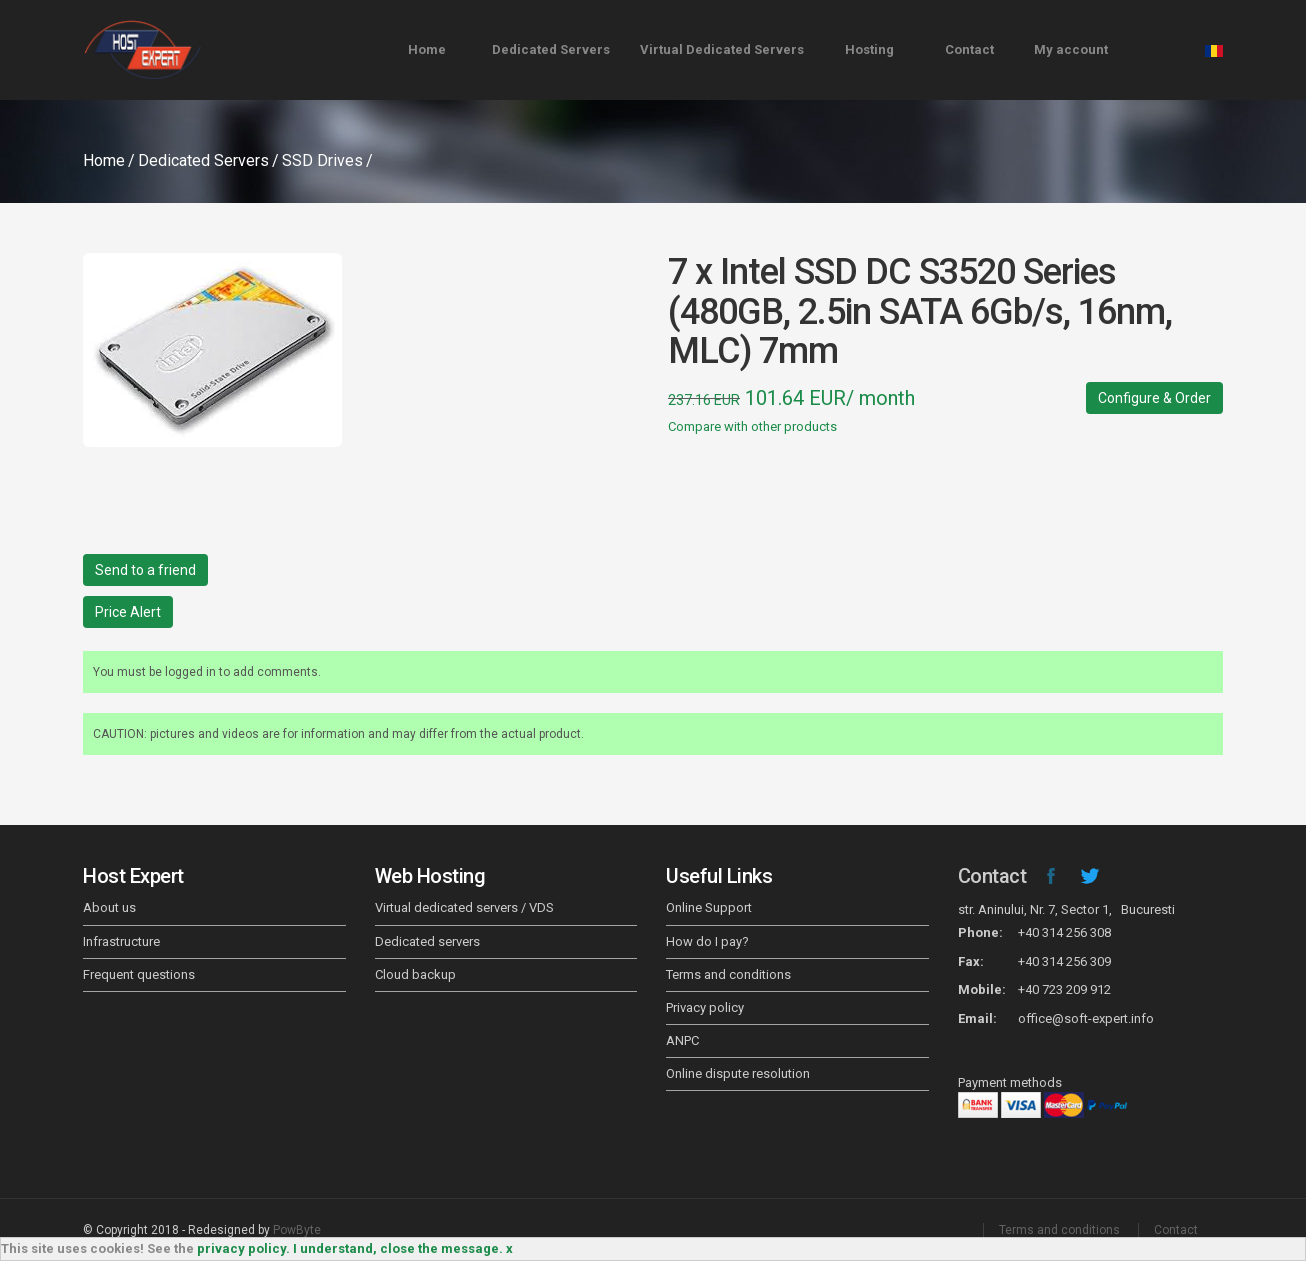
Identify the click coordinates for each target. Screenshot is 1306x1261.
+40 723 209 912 (1064, 989)
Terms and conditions (728, 974)
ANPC (682, 1040)
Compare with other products (752, 426)
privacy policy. (243, 1248)
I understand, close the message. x (403, 1248)
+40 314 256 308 (1064, 932)
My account (1071, 49)
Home (427, 49)
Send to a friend (145, 570)
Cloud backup (415, 974)
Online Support (709, 907)
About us (109, 907)
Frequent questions (139, 974)
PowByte (297, 1230)
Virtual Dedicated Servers (722, 49)
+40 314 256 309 (1064, 961)
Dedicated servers (427, 941)
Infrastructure (121, 941)
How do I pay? (707, 941)
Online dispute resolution (738, 1073)
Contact (969, 49)
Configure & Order (1154, 398)
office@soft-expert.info (1086, 1018)
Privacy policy (705, 1007)
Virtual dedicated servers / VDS (464, 907)
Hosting (869, 49)
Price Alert (128, 612)
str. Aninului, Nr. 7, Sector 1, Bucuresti (1066, 909)
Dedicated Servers (551, 49)
